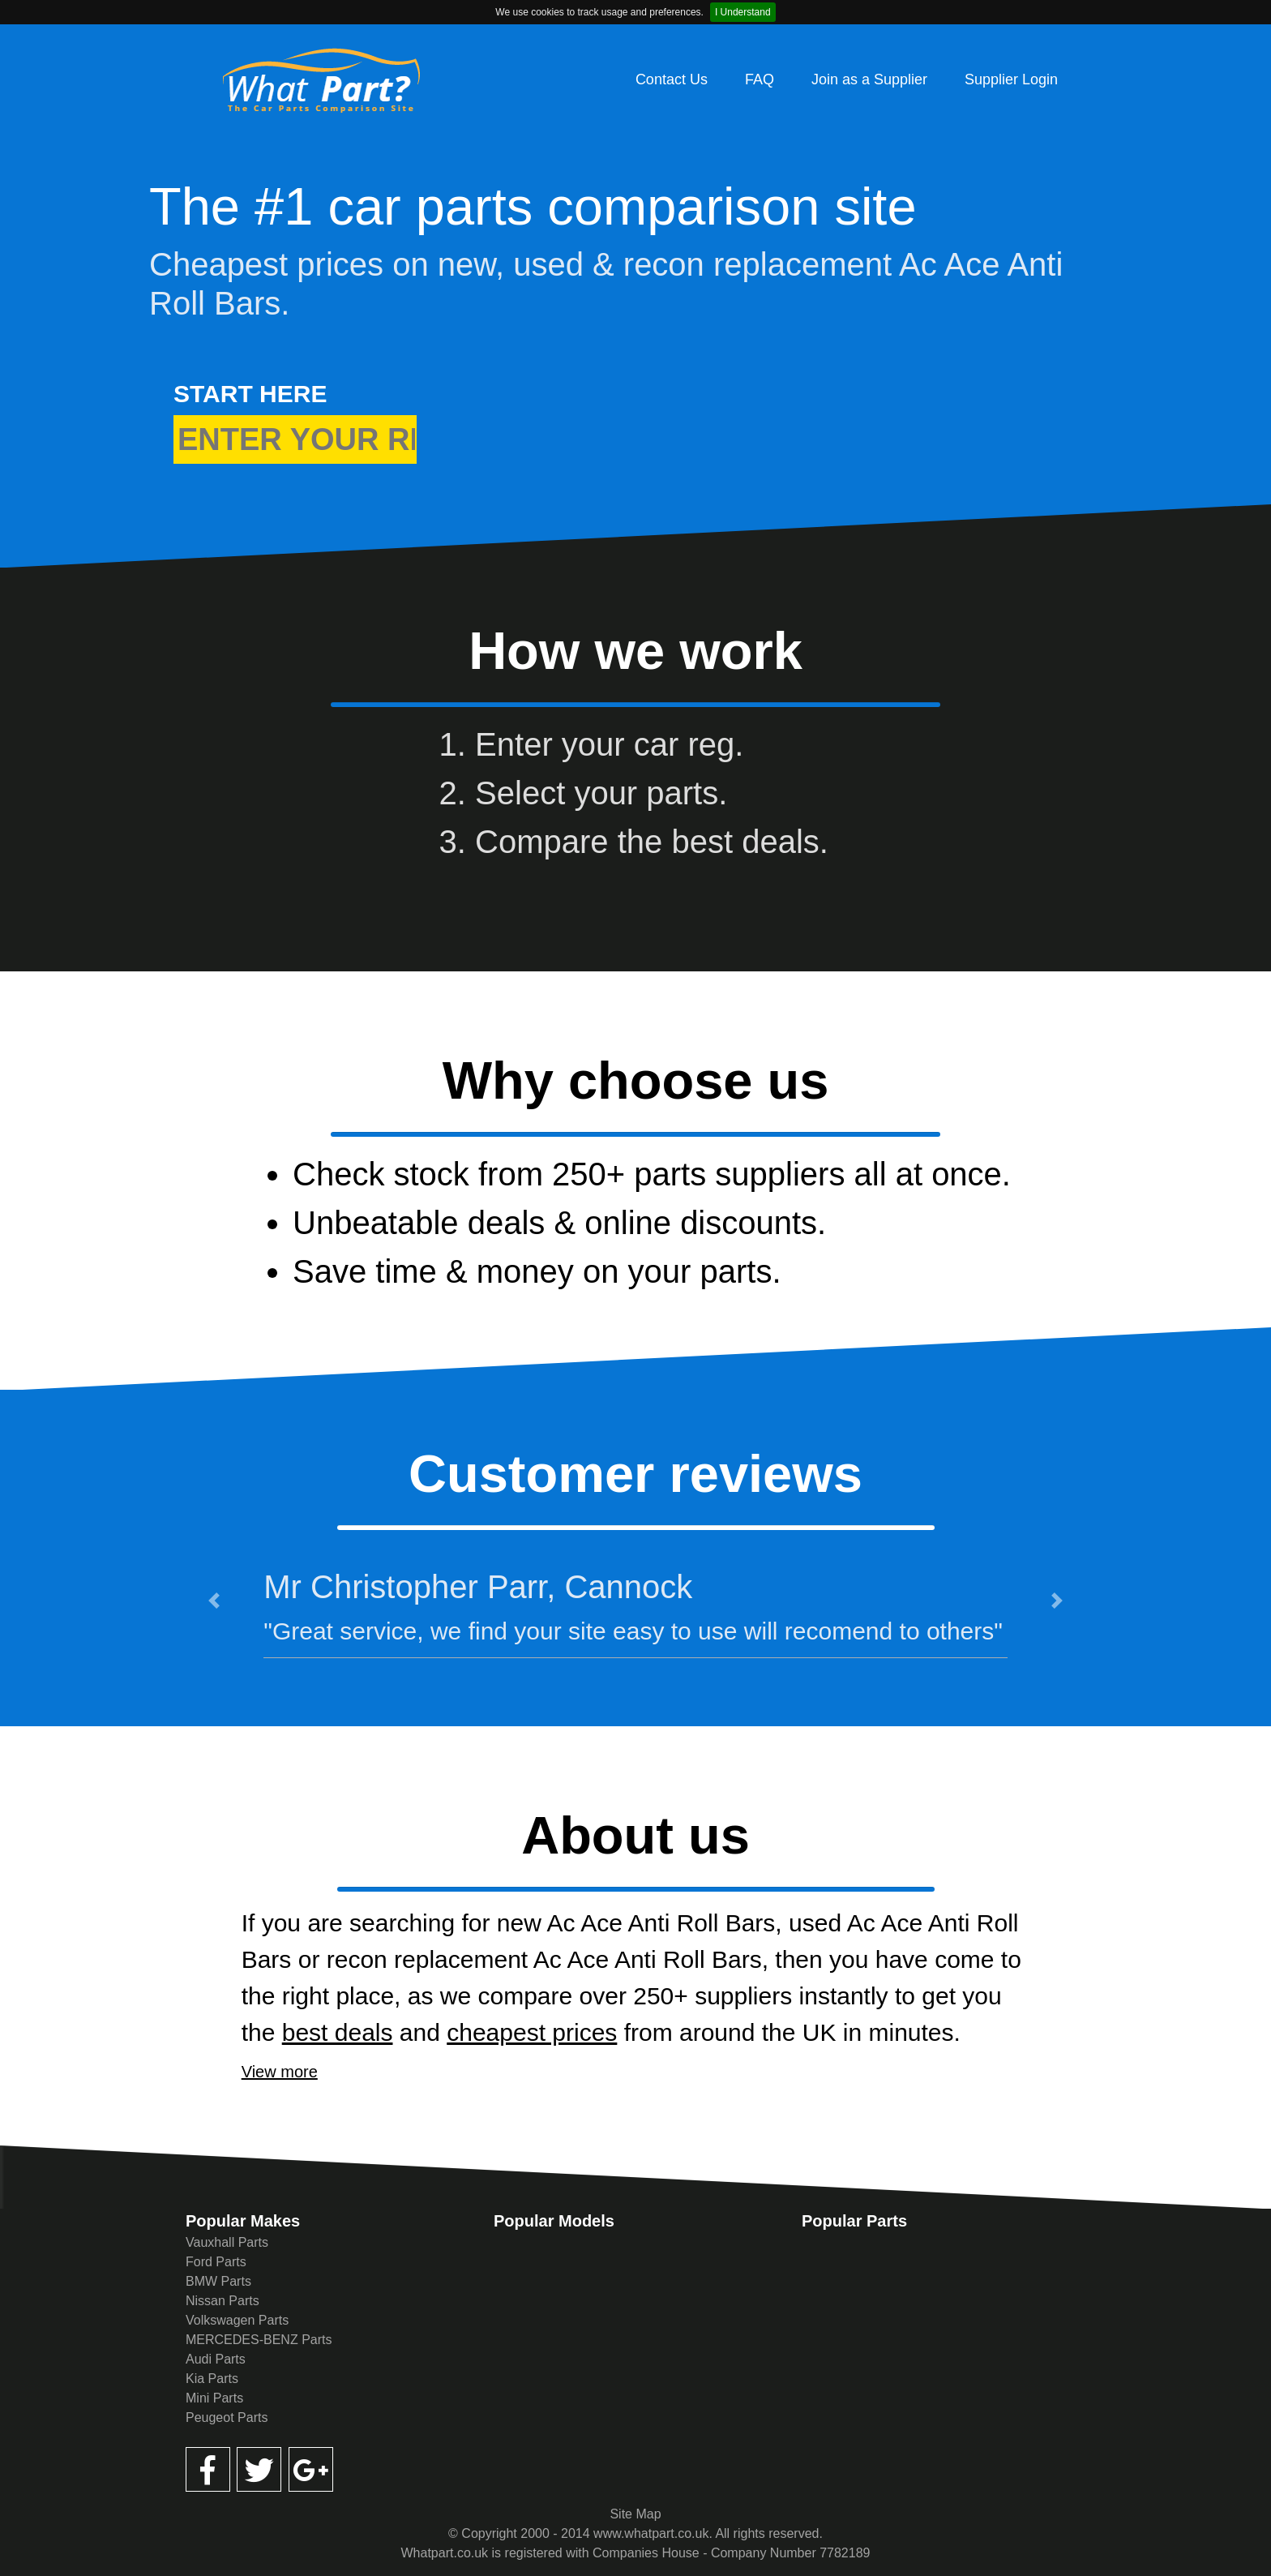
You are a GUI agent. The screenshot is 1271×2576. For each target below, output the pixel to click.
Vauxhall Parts (227, 2242)
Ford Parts (216, 2262)
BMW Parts (218, 2281)
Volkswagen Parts (237, 2320)
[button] (213, 1600)
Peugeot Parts (226, 2417)
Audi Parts (216, 2359)
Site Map (635, 2514)
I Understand (743, 12)
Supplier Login (1011, 79)
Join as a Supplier (869, 79)
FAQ (759, 79)
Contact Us (672, 79)
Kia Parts (212, 2378)
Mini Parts (214, 2398)
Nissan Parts (222, 2301)
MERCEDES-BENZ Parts (259, 2340)
